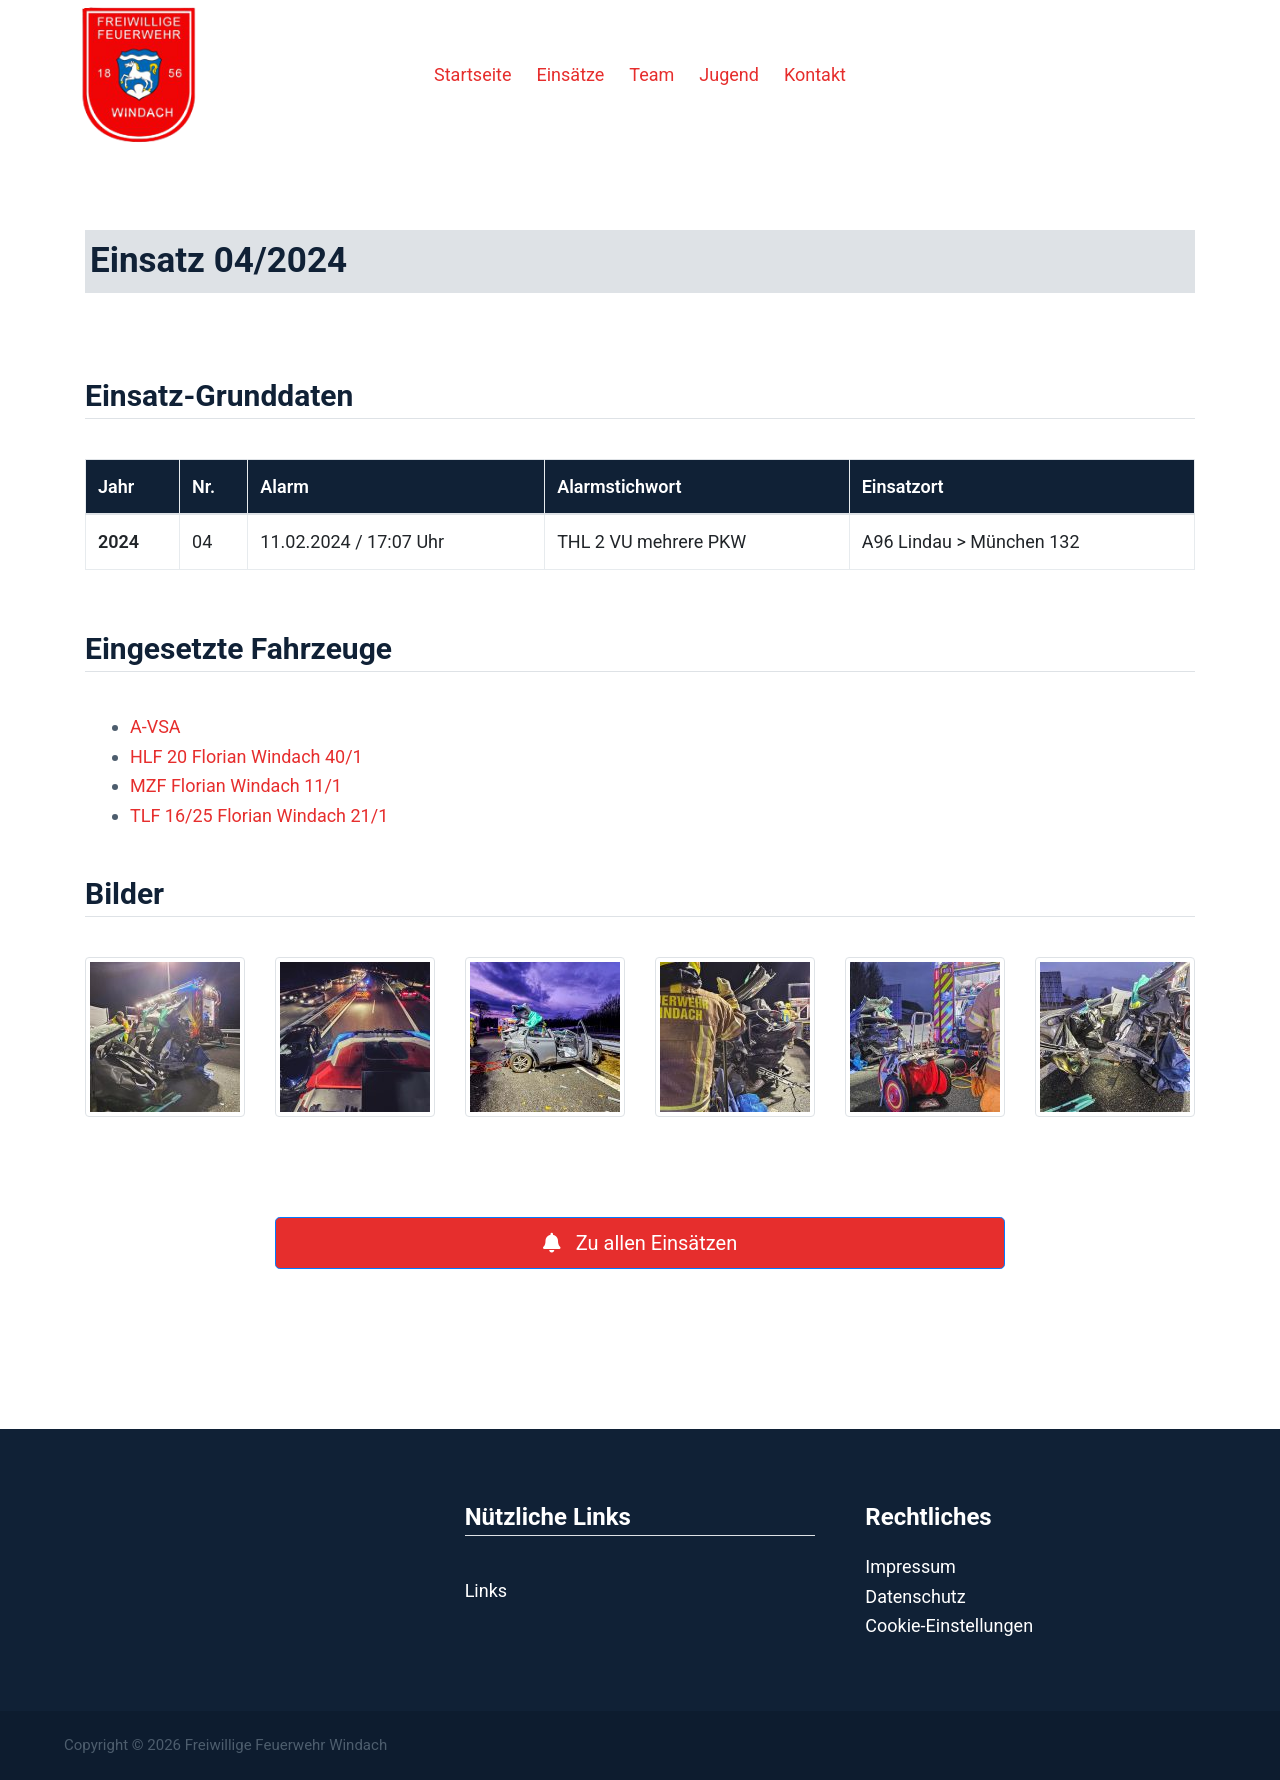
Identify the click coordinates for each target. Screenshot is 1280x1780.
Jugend (729, 74)
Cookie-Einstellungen (949, 1625)
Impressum (910, 1566)
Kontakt (815, 74)
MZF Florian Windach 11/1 (236, 785)
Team (651, 74)
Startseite (472, 74)
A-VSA (155, 726)
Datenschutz (915, 1596)
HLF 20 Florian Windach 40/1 (246, 756)
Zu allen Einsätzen (640, 1243)
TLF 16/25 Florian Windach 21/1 (259, 815)
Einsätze (571, 74)
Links (486, 1590)
